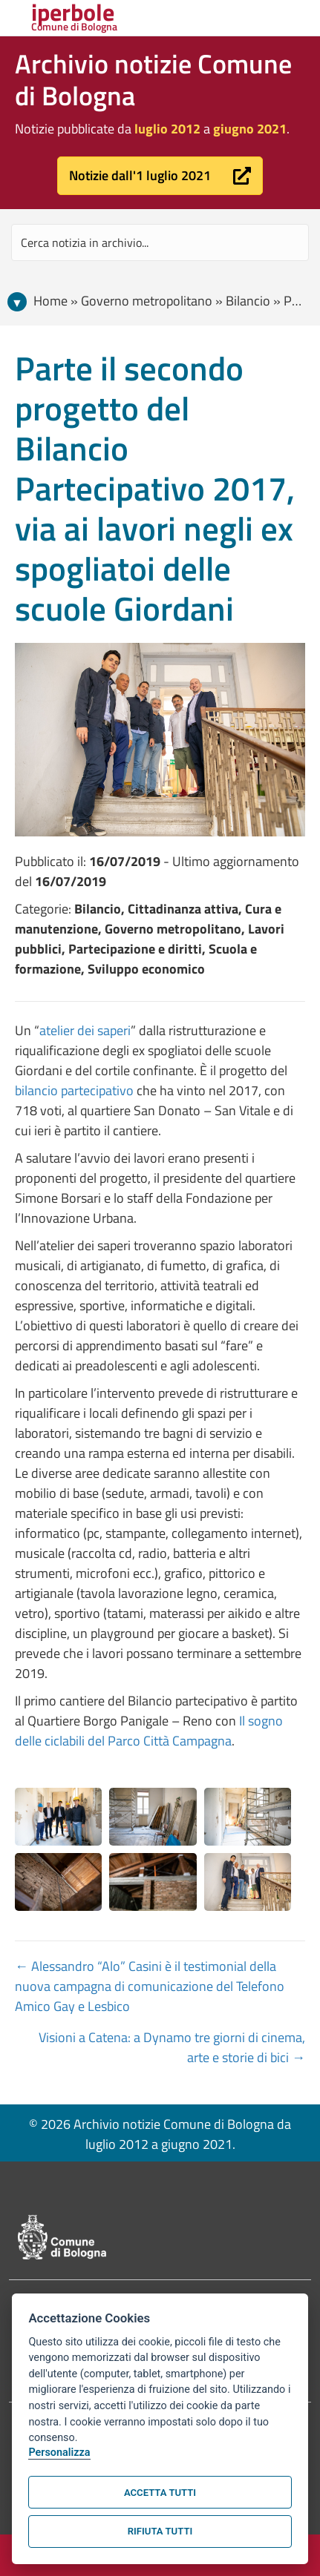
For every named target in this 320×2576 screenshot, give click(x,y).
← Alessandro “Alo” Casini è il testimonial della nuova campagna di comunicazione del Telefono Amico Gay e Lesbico (149, 1986)
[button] (160, 175)
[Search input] (160, 242)
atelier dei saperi (85, 1030)
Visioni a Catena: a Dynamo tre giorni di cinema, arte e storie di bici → (172, 2047)
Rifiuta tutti (160, 2531)
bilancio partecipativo (76, 1090)
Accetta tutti (160, 2492)
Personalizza (59, 2452)
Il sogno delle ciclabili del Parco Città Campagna (149, 1731)
